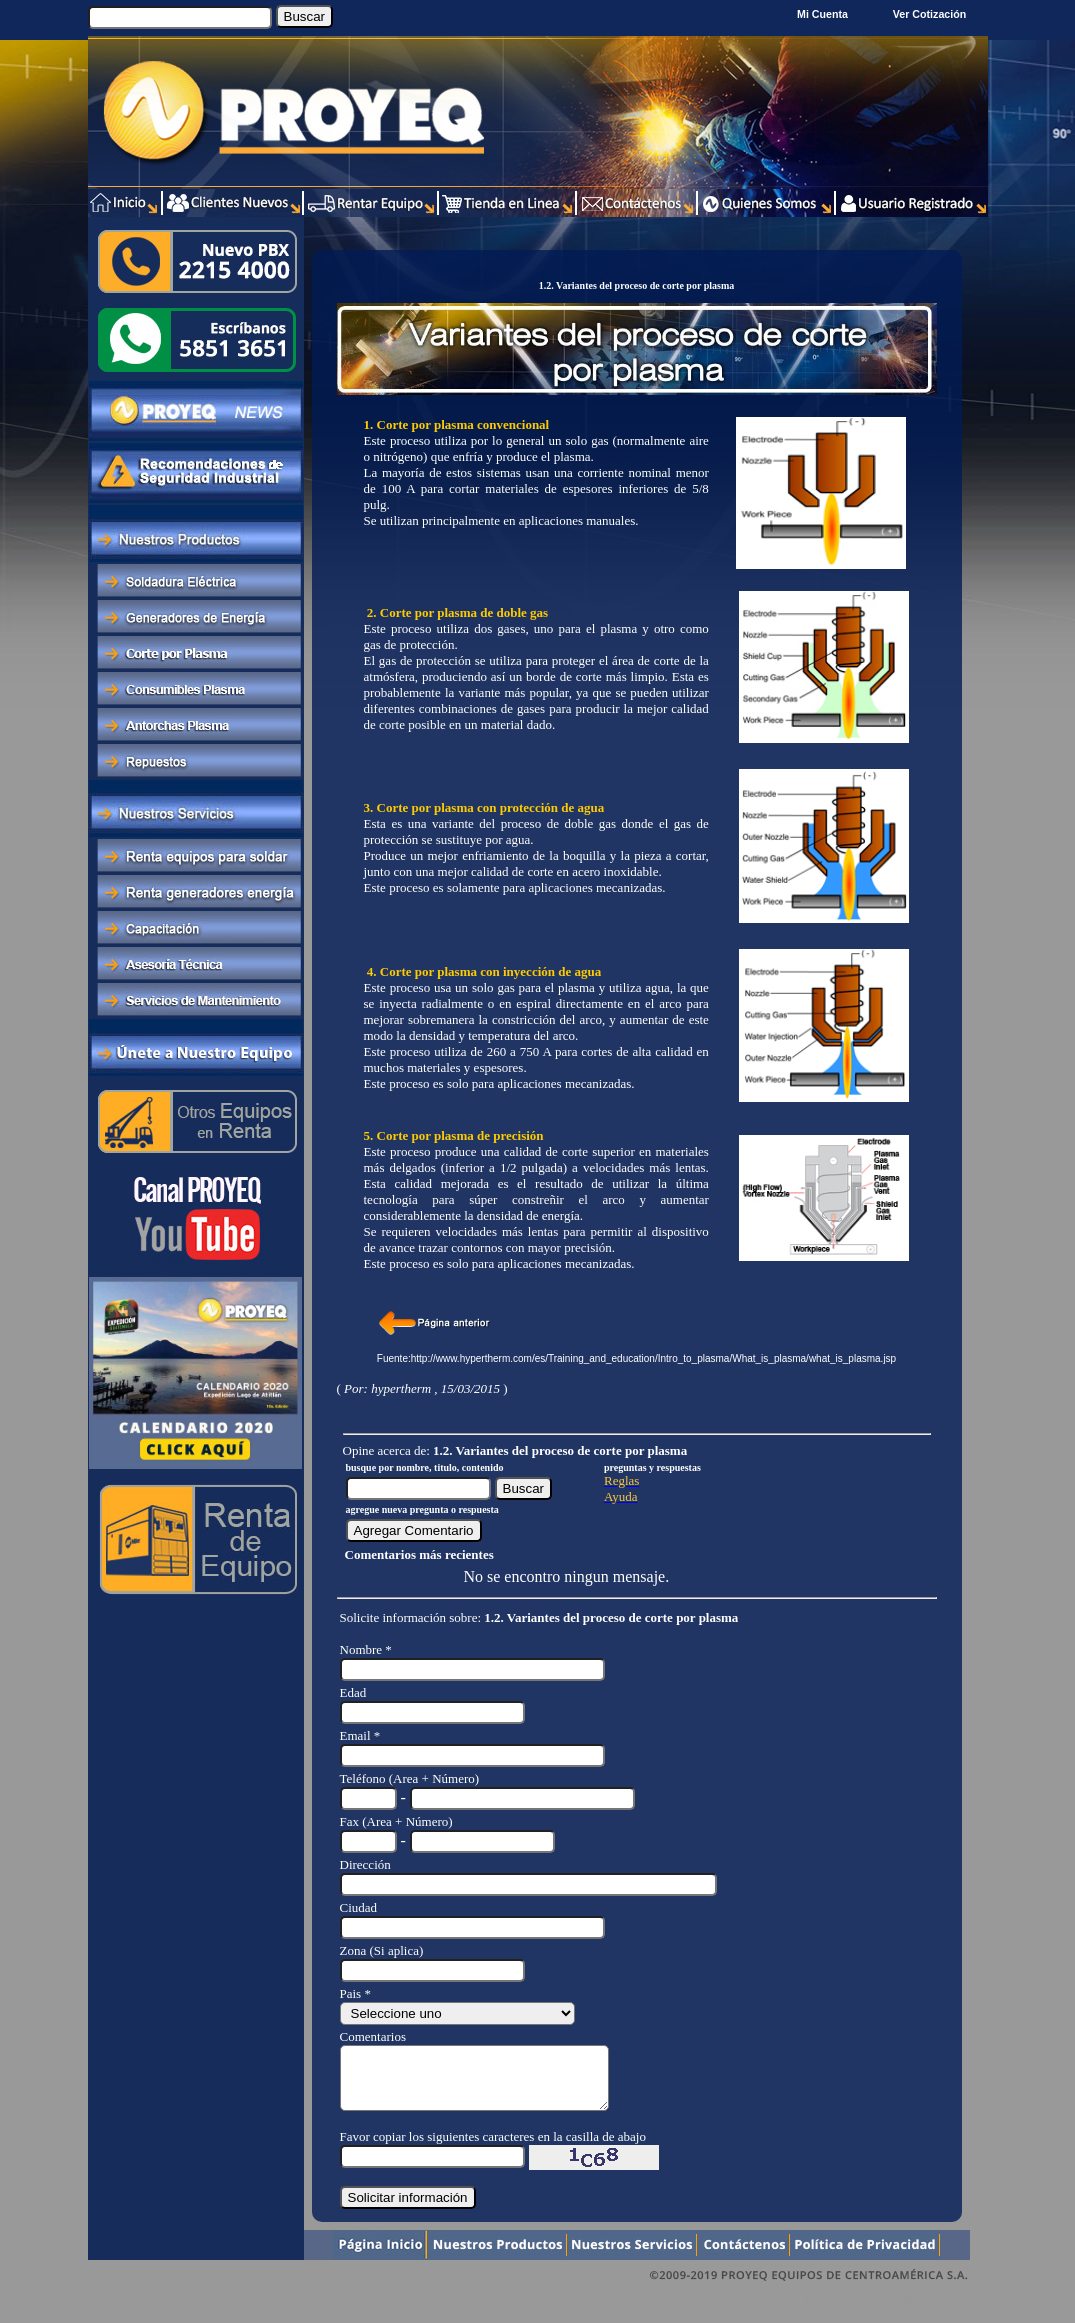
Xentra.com (946, 2312)
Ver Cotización (932, 14)
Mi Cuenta (822, 14)
